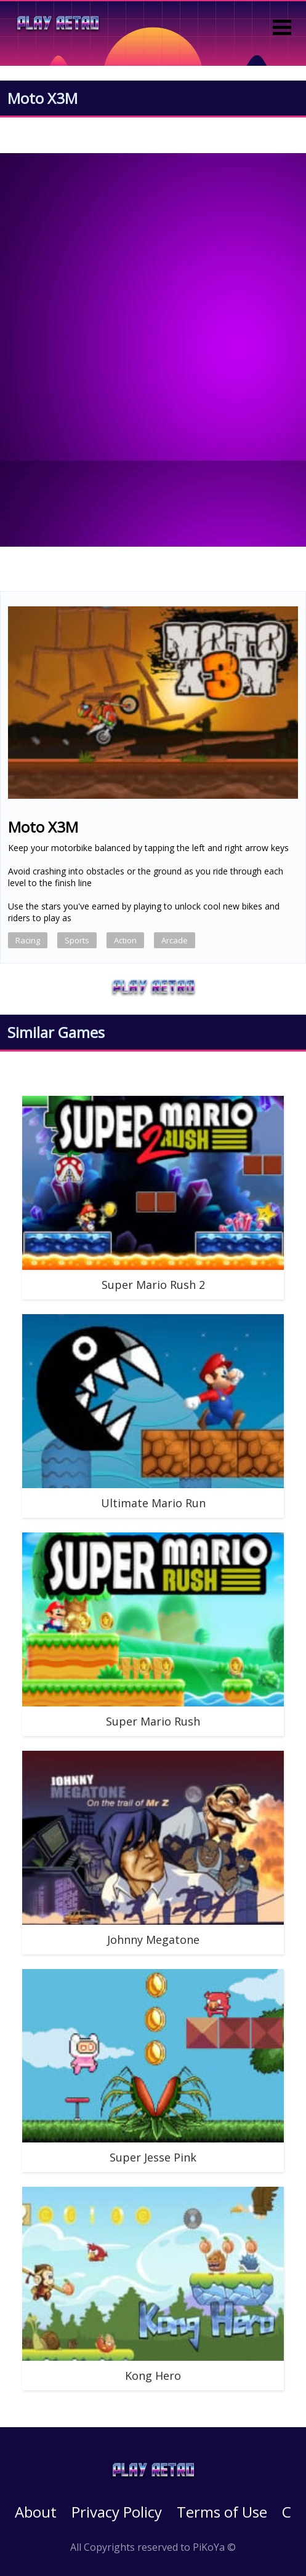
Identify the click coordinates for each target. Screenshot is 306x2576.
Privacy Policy (116, 2512)
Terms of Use (222, 2512)
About (36, 2512)
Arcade (174, 940)
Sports (77, 940)
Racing (27, 940)
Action (125, 940)
